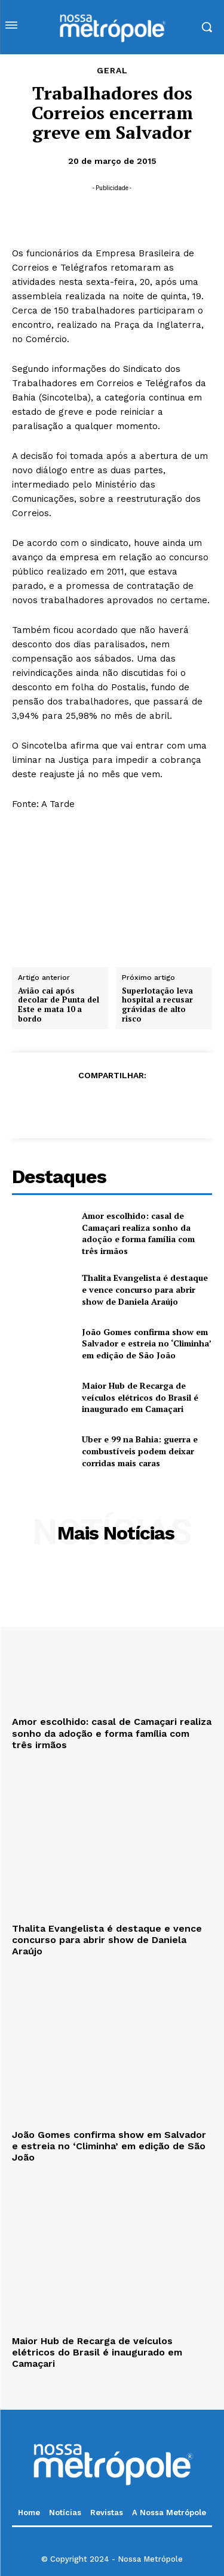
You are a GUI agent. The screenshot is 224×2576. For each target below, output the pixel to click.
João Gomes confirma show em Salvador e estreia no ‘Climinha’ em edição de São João (146, 1343)
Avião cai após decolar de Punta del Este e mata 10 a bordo (58, 1004)
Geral (112, 70)
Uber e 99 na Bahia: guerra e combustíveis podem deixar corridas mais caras (140, 1450)
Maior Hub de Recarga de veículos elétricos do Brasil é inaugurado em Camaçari (140, 1397)
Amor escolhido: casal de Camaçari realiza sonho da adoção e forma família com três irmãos (138, 1233)
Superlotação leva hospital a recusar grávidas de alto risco (157, 1004)
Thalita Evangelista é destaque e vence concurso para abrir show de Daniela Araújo (145, 1289)
